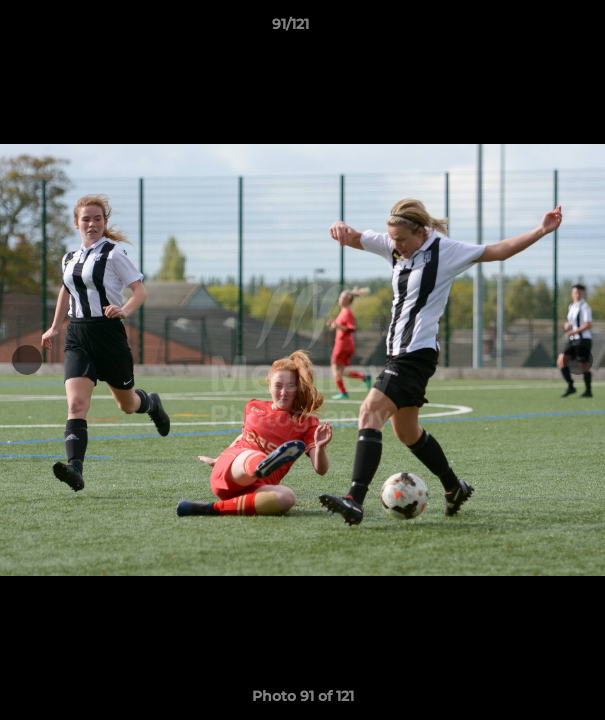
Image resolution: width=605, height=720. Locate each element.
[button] (533, 29)
